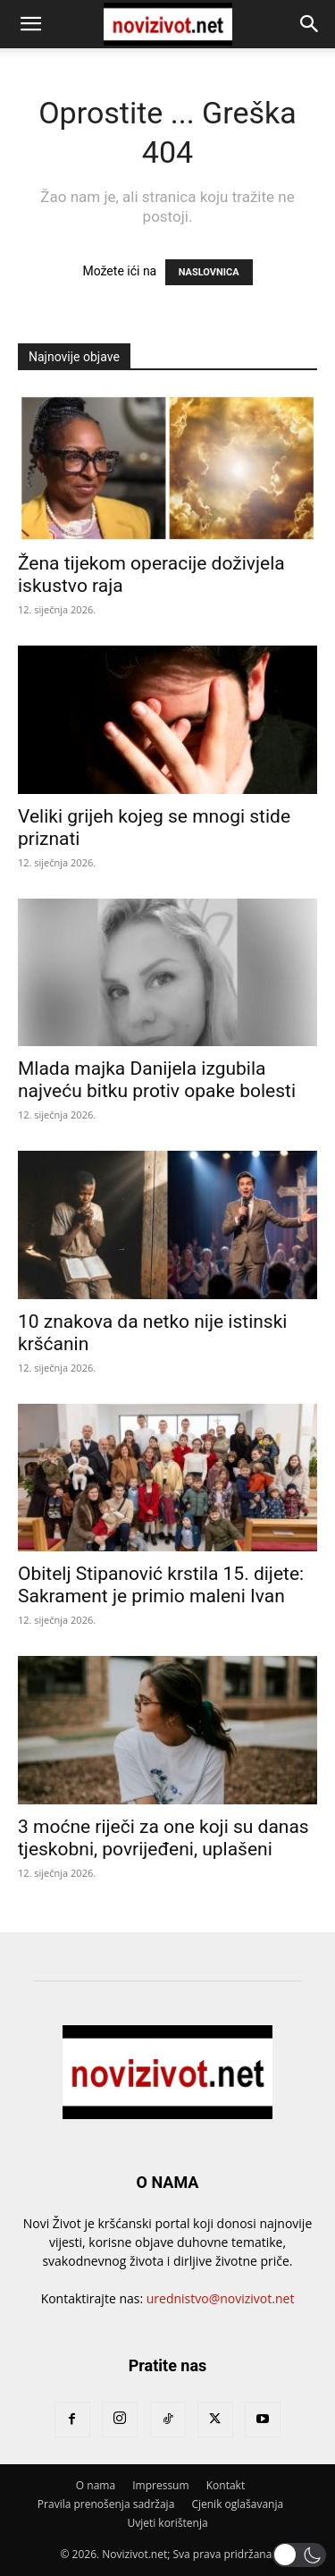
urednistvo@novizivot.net (221, 2298)
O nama (95, 2485)
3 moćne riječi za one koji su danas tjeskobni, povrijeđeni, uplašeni (163, 1838)
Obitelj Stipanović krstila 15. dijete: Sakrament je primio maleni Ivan (161, 1585)
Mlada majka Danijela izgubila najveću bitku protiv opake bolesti (157, 1080)
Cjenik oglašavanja (237, 2504)
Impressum (160, 2485)
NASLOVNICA (209, 272)
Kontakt (225, 2485)
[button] (30, 24)
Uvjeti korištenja (167, 2522)
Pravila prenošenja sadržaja (106, 2504)
